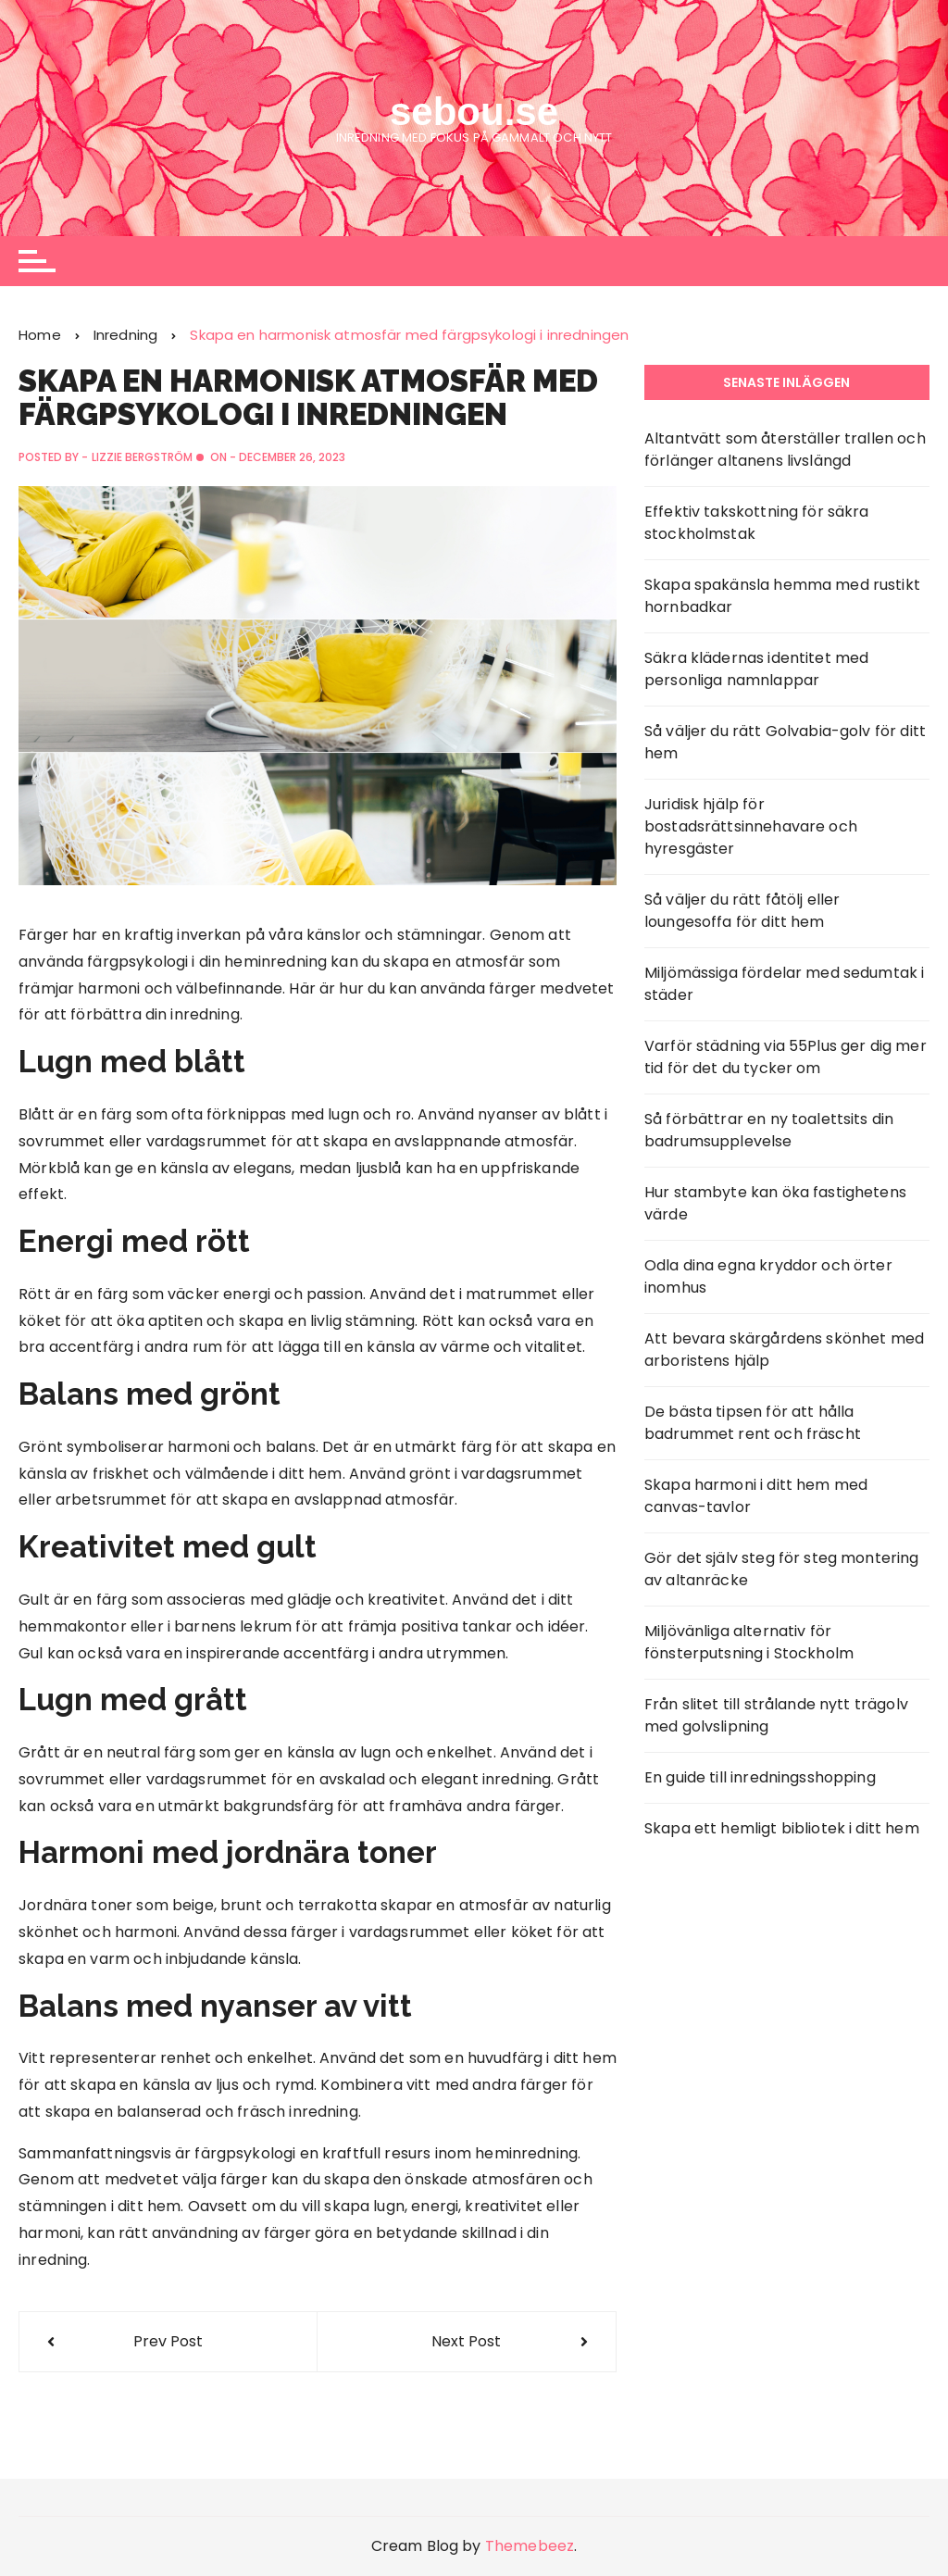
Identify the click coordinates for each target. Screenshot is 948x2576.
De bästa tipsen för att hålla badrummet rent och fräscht (752, 1422)
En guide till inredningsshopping (760, 1777)
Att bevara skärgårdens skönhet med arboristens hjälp (784, 1349)
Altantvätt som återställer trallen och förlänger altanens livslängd (785, 449)
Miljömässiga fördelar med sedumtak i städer (784, 984)
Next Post (466, 2341)
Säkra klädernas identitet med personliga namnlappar (756, 669)
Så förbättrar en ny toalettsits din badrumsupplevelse (768, 1130)
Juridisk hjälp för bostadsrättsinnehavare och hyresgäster (750, 826)
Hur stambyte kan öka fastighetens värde (775, 1203)
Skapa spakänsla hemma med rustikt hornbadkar (782, 596)
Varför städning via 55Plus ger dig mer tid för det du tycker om (785, 1057)
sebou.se (474, 111)
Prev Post (168, 2341)
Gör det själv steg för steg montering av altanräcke (781, 1569)
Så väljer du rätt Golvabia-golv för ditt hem (785, 742)
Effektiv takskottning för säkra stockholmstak (756, 522)
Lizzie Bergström (142, 457)
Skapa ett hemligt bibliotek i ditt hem (781, 1828)
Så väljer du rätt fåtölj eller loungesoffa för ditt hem (742, 910)
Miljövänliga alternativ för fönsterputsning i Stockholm (749, 1642)
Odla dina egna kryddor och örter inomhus (768, 1276)
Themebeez (529, 2546)
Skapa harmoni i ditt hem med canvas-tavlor (755, 1496)
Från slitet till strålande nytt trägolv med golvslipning (776, 1715)
